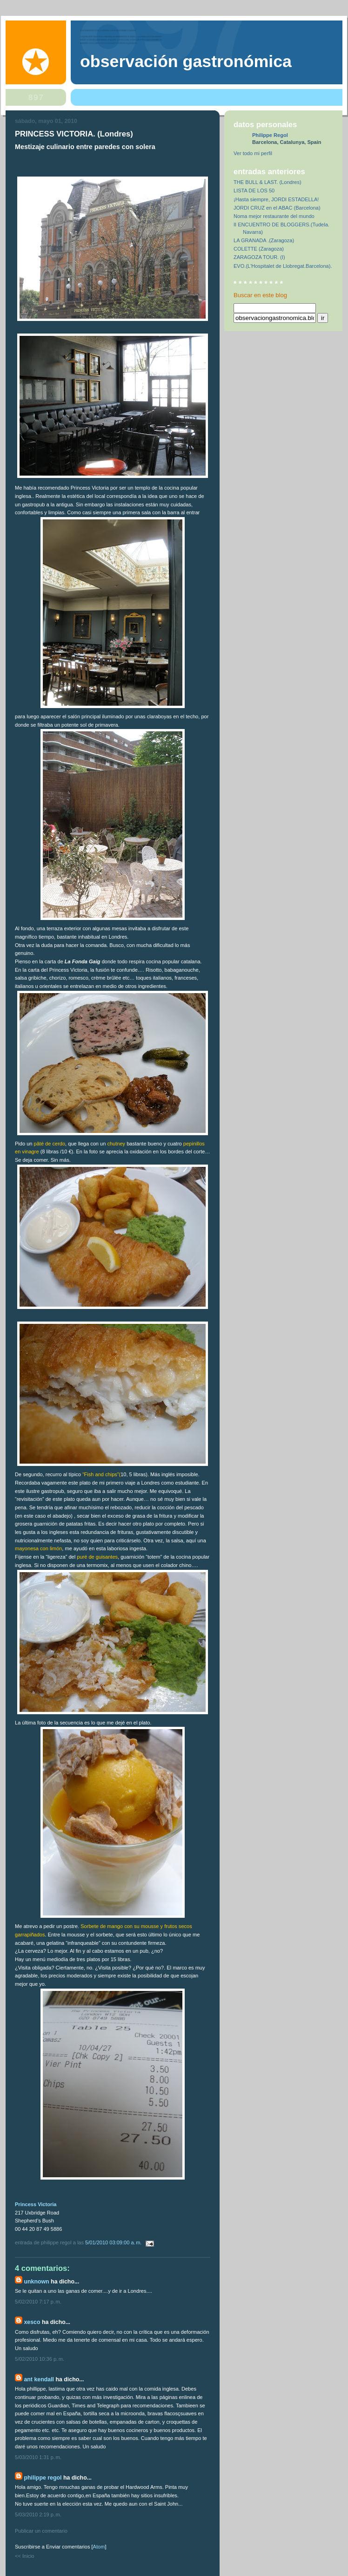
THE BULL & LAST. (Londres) (267, 182)
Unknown (36, 2281)
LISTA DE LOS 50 (254, 190)
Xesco (32, 2322)
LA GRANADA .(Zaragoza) (264, 240)
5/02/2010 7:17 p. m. (38, 2301)
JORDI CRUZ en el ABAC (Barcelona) (277, 208)
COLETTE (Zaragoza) (259, 249)
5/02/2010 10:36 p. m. (39, 2359)
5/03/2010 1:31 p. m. (38, 2457)
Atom (99, 2546)
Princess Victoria (35, 2204)
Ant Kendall (39, 2379)
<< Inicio (24, 2556)
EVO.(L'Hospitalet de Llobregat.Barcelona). (283, 266)
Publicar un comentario (41, 2531)
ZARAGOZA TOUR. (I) (259, 257)
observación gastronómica (186, 61)
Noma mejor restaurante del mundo (274, 216)
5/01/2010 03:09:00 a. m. (114, 2242)
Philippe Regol (42, 2477)
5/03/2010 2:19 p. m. (38, 2514)
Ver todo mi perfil (253, 153)
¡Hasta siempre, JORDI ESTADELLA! (276, 199)
